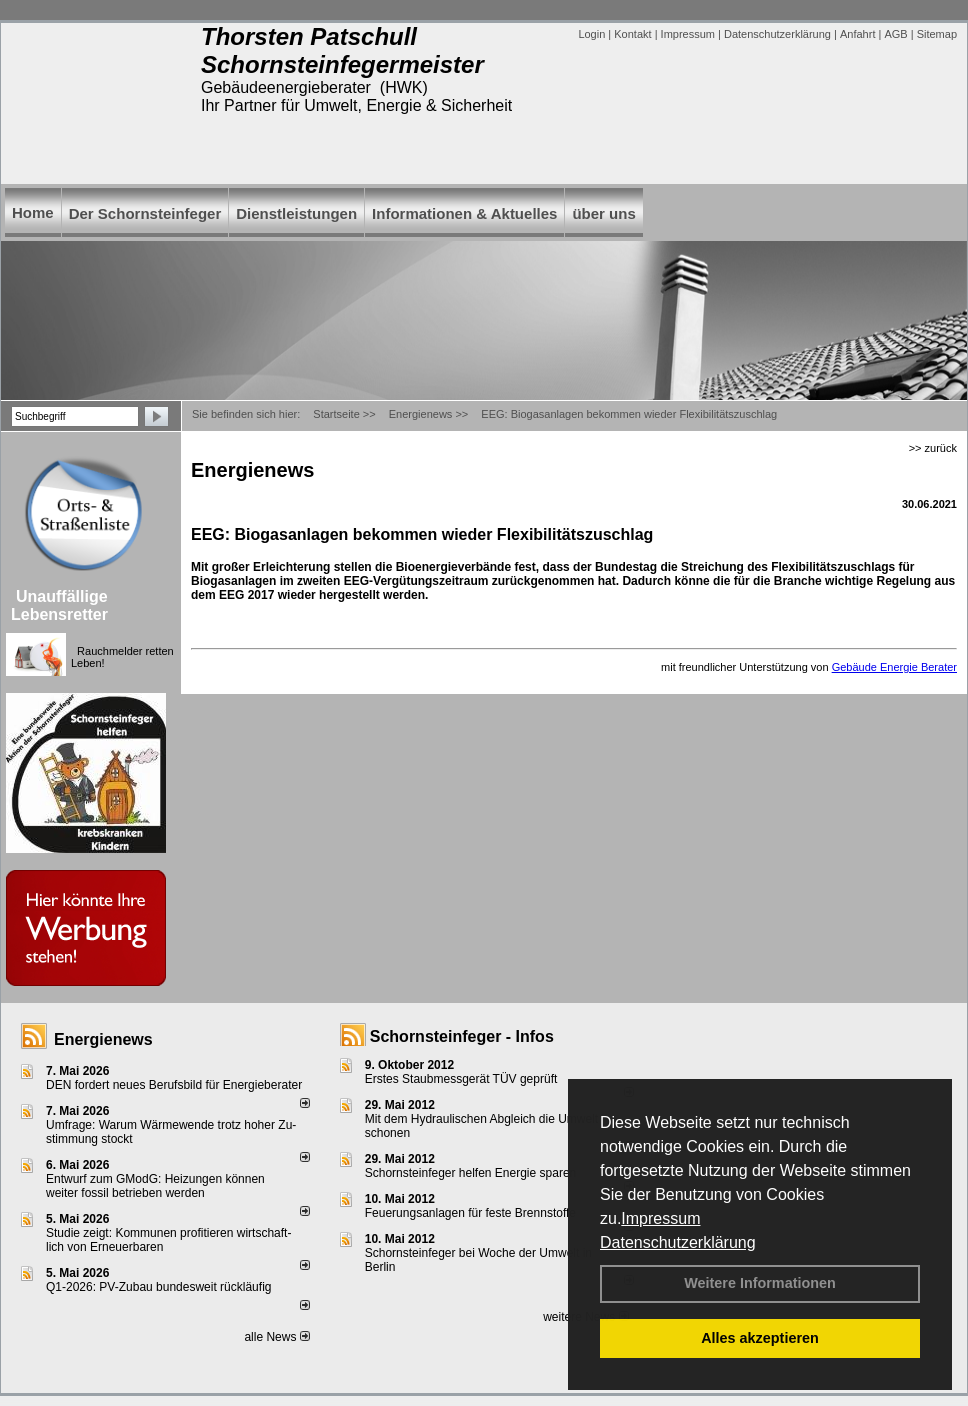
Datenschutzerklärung (678, 1242)
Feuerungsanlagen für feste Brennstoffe (470, 1213)
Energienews (103, 1039)
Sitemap (937, 34)
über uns (603, 213)
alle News (276, 1337)
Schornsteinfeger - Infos (462, 1036)
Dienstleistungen (296, 213)
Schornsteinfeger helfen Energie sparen (470, 1173)
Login (591, 34)
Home (33, 212)
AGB (895, 34)
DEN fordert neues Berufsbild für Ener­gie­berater (174, 1085)
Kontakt (632, 34)
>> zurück (933, 448)
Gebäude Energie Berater (894, 667)
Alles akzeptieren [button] (760, 1338)
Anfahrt (857, 34)
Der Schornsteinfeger (145, 213)
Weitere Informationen (760, 1283)
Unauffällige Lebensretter (59, 605)
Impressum (660, 1218)
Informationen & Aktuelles (464, 213)
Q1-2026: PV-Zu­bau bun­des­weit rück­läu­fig (158, 1287)
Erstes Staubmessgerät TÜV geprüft (461, 1079)
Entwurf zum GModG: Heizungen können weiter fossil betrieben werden (155, 1186)
